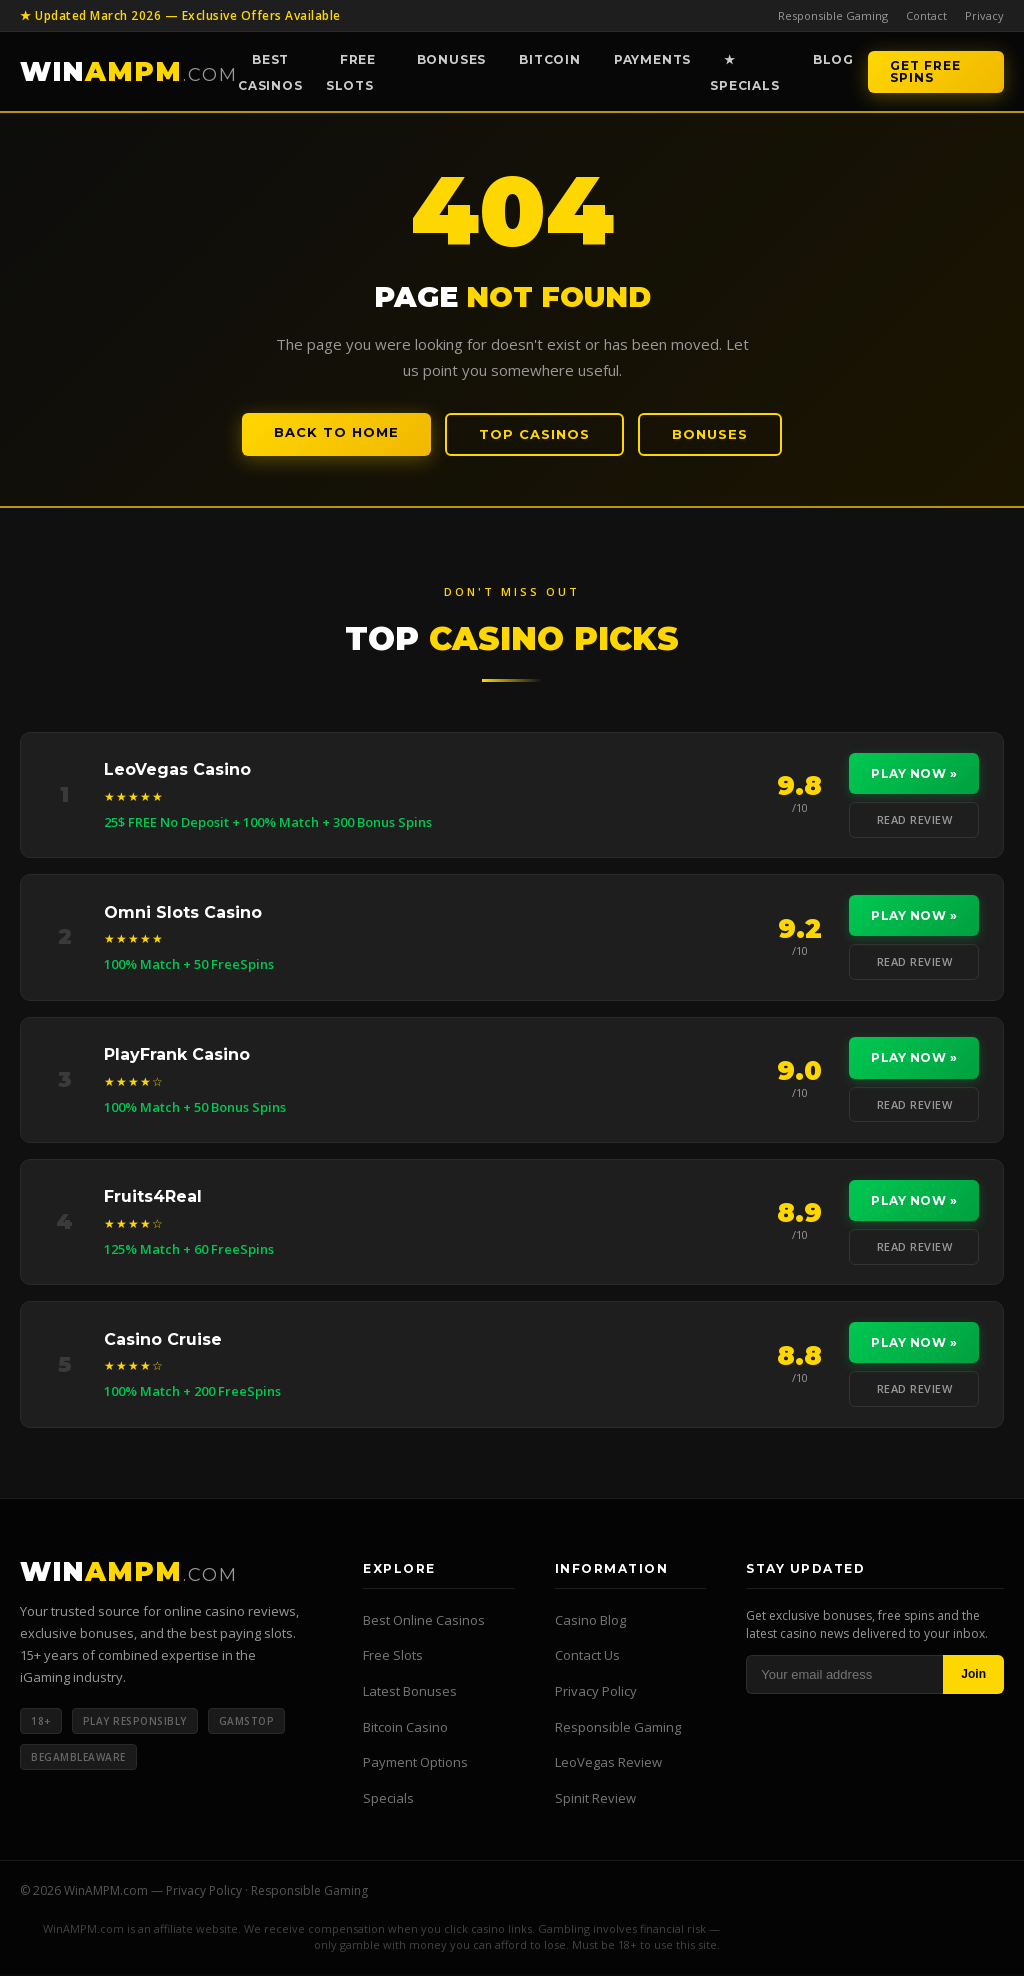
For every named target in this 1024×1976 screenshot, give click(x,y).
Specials (388, 1800)
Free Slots (351, 72)
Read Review (914, 819)
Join (973, 1677)
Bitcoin (550, 59)
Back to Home (336, 432)
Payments (652, 59)
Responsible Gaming (833, 15)
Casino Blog (590, 1622)
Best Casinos (270, 72)
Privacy (984, 15)
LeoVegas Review (608, 1764)
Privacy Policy (596, 1693)
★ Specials (744, 72)
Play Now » (914, 773)
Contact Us (587, 1658)
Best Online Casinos (424, 1622)
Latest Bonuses (410, 1693)
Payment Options (415, 1764)
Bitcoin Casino (405, 1729)
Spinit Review (595, 1800)
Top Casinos (534, 434)
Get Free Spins (925, 71)
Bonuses (452, 59)
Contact (926, 15)
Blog (833, 59)
